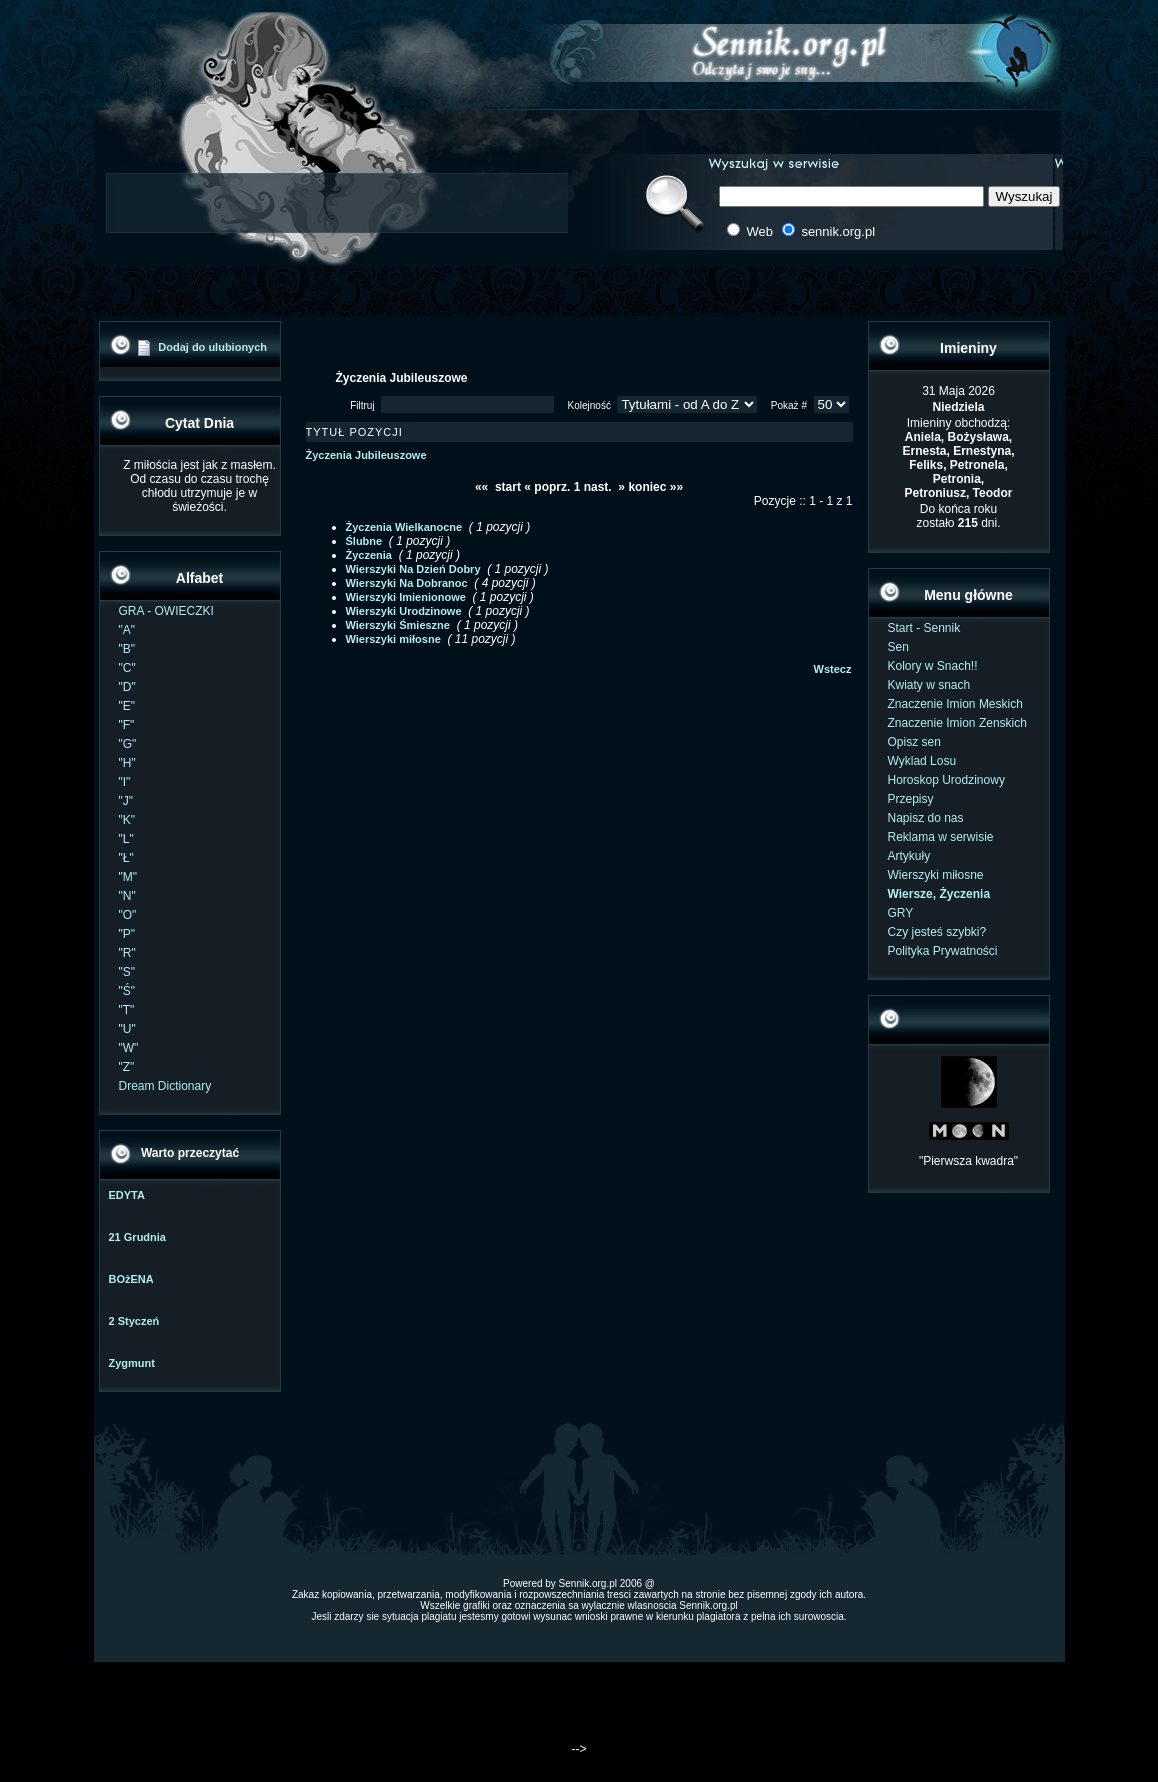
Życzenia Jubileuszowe (366, 455)
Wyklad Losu (922, 761)
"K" (127, 820)
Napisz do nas (926, 818)
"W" (129, 1048)
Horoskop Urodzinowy (946, 780)
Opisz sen (914, 742)
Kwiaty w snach (929, 685)
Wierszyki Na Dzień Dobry (413, 569)
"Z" (127, 1067)
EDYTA (127, 1195)
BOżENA (131, 1279)
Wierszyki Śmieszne (398, 625)
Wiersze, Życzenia (939, 894)
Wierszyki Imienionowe (406, 597)
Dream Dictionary (165, 1086)
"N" (127, 896)
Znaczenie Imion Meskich (955, 704)
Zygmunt (132, 1363)
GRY (901, 913)
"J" (126, 801)
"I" (125, 782)
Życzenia (369, 555)
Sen (898, 647)
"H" (127, 763)
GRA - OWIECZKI (166, 611)
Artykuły (909, 856)
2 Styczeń (134, 1321)
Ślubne (364, 541)
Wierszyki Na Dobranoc (407, 583)
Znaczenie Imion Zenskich (957, 723)
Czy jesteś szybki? (937, 932)
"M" (128, 877)
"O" (128, 915)
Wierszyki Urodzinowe (404, 611)
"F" (127, 725)
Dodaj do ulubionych (212, 347)
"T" (127, 1010)
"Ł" (126, 858)
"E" (127, 706)
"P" (127, 934)
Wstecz (833, 669)
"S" (127, 972)
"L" (126, 839)
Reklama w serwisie (941, 837)
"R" (127, 953)
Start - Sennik (924, 628)
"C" (127, 668)
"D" (127, 687)
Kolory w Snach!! (933, 666)
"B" (127, 649)
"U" (127, 1029)
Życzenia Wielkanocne (404, 527)
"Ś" (127, 991)
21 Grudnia (137, 1237)
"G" (128, 744)
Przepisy (911, 799)
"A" (127, 630)
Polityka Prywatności (943, 951)
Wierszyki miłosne (393, 639)
